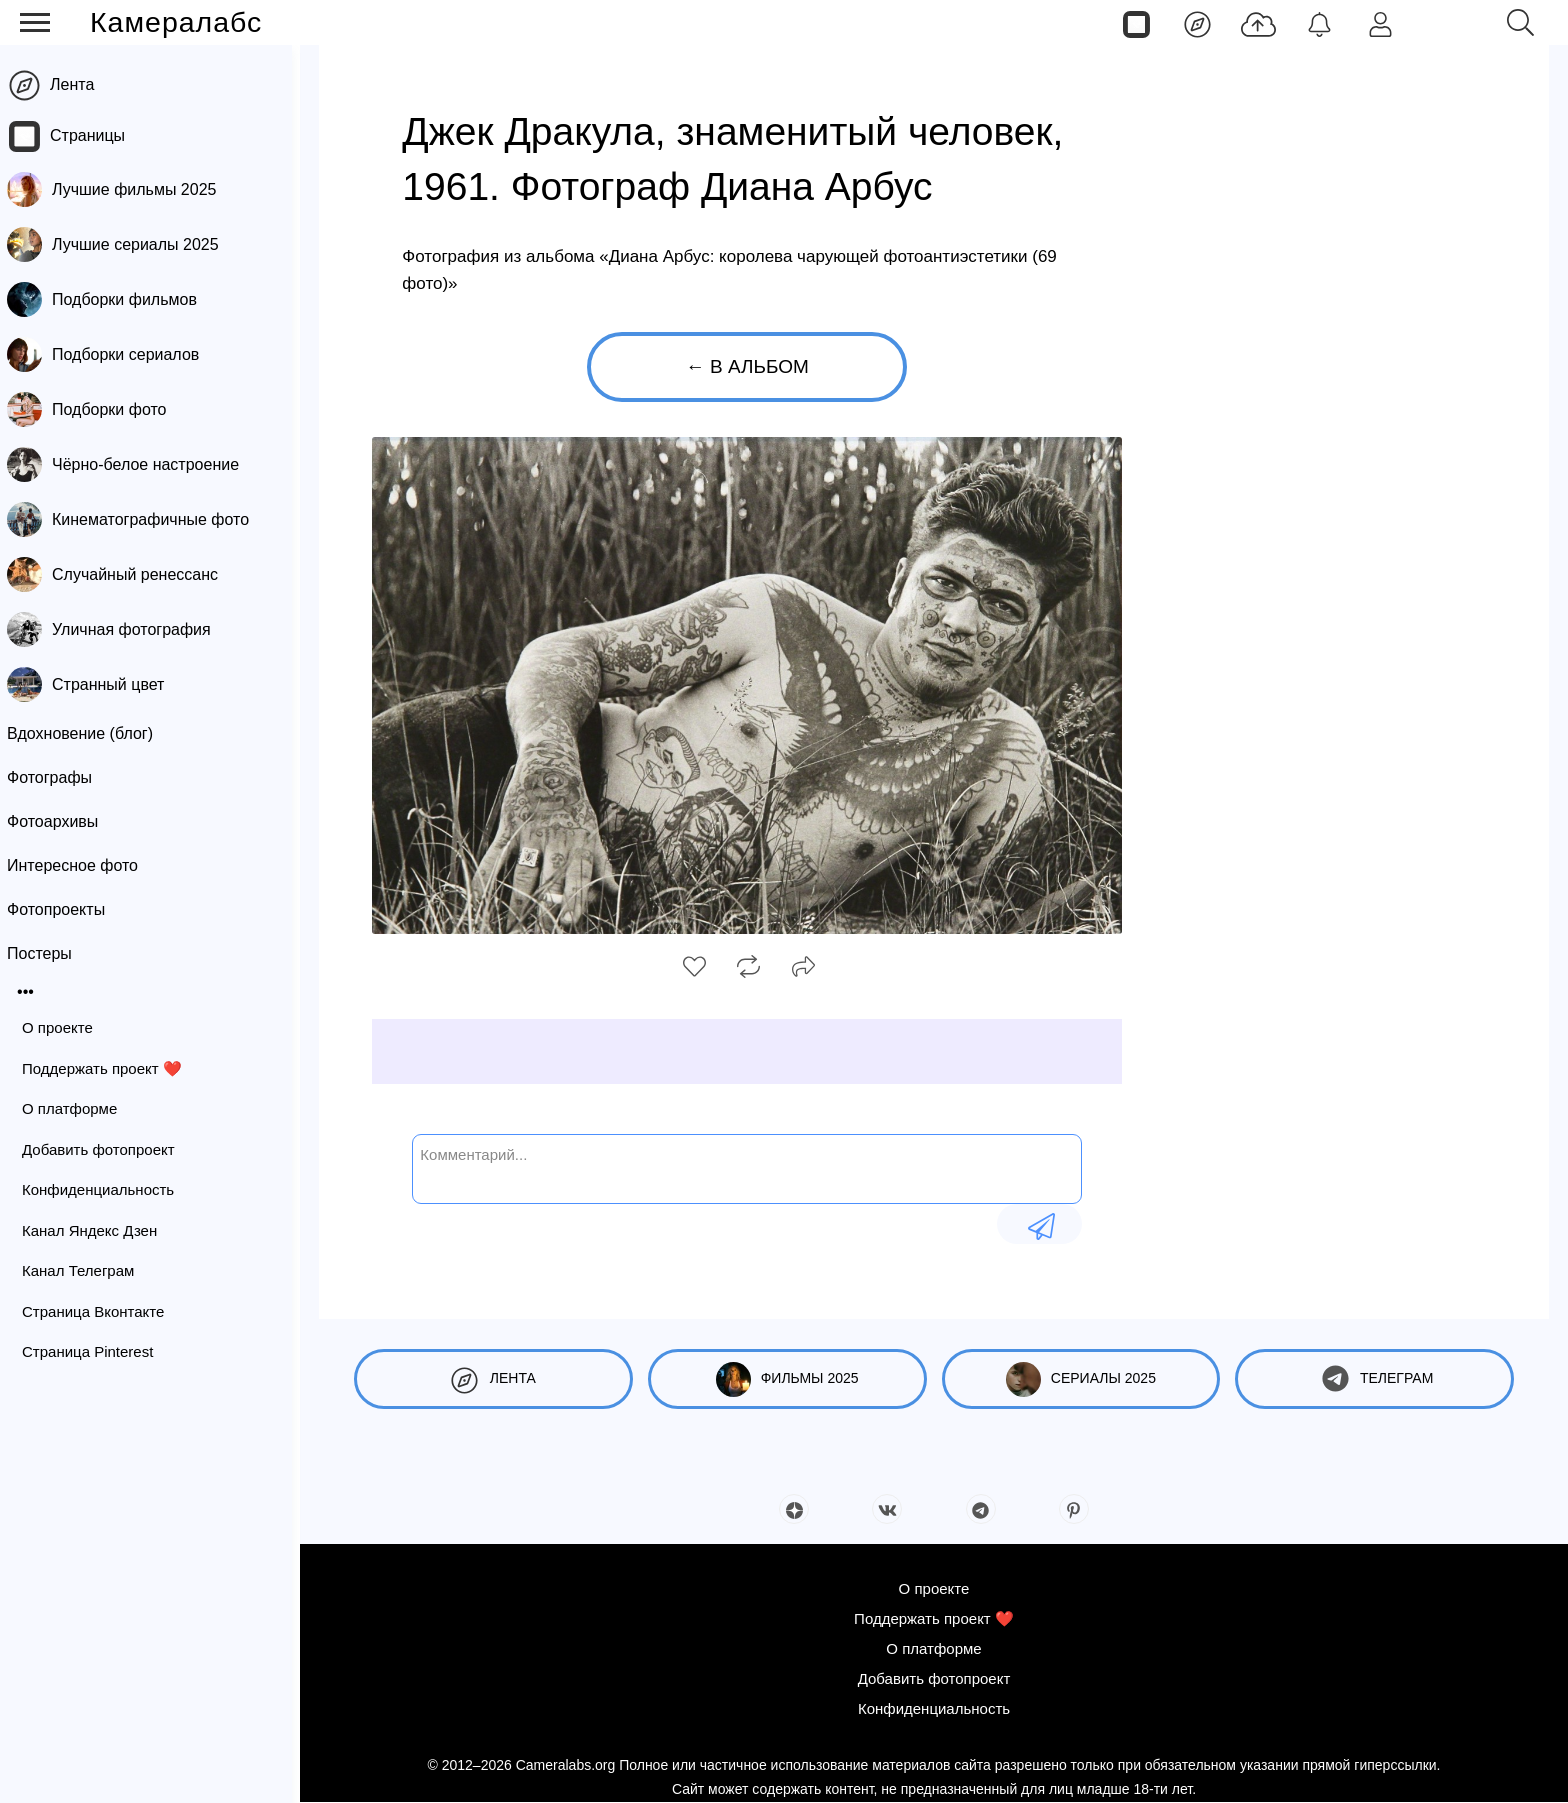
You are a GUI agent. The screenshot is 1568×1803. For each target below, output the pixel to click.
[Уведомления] (1319, 23)
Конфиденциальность (106, 1189)
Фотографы (57, 777)
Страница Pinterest (95, 1351)
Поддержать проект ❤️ (110, 1068)
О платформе (77, 1108)
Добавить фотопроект (106, 1149)
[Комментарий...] (747, 1167)
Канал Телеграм (86, 1270)
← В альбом (747, 366)
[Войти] (1380, 23)
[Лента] (1197, 23)
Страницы (95, 135)
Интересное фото (80, 865)
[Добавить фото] (1258, 23)
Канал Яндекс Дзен (97, 1230)
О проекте (65, 1027)
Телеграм (1374, 1379)
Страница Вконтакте (101, 1311)
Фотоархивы (60, 821)
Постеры (47, 953)
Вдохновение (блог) (88, 733)
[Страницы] (1136, 23)
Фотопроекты (64, 909)
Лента (80, 84)
